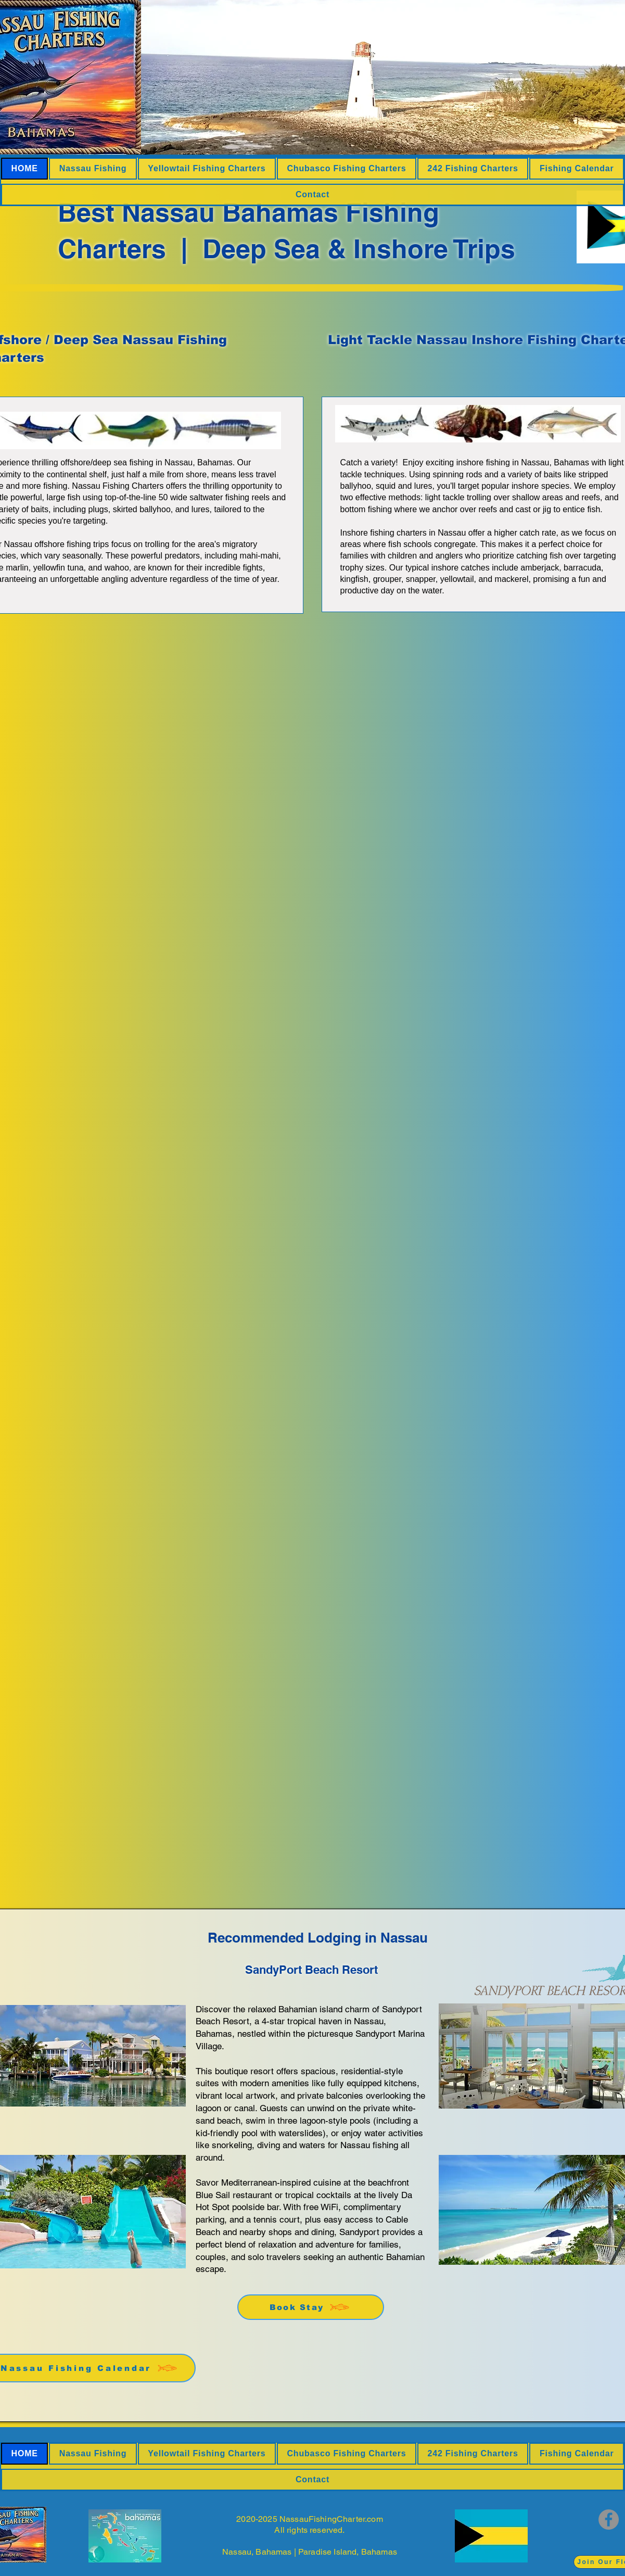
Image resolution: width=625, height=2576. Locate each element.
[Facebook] (608, 2519)
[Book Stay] (310, 2307)
